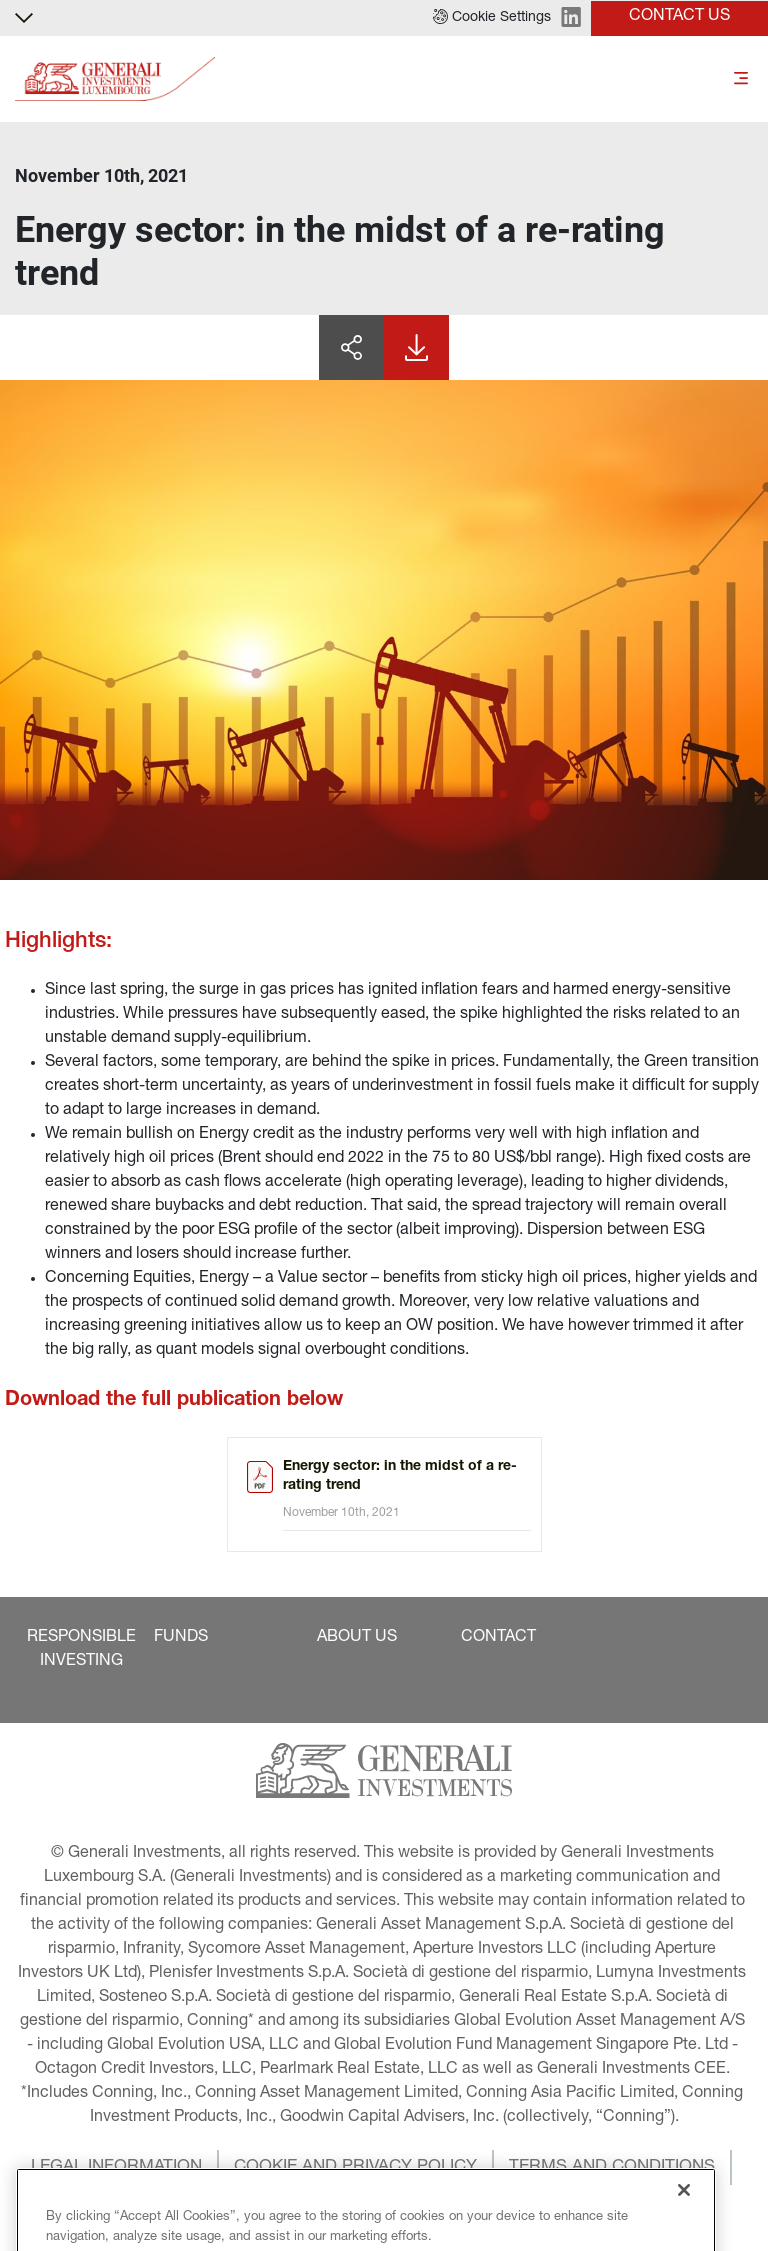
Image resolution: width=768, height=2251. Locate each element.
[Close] (684, 2226)
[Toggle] (741, 79)
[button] (492, 18)
